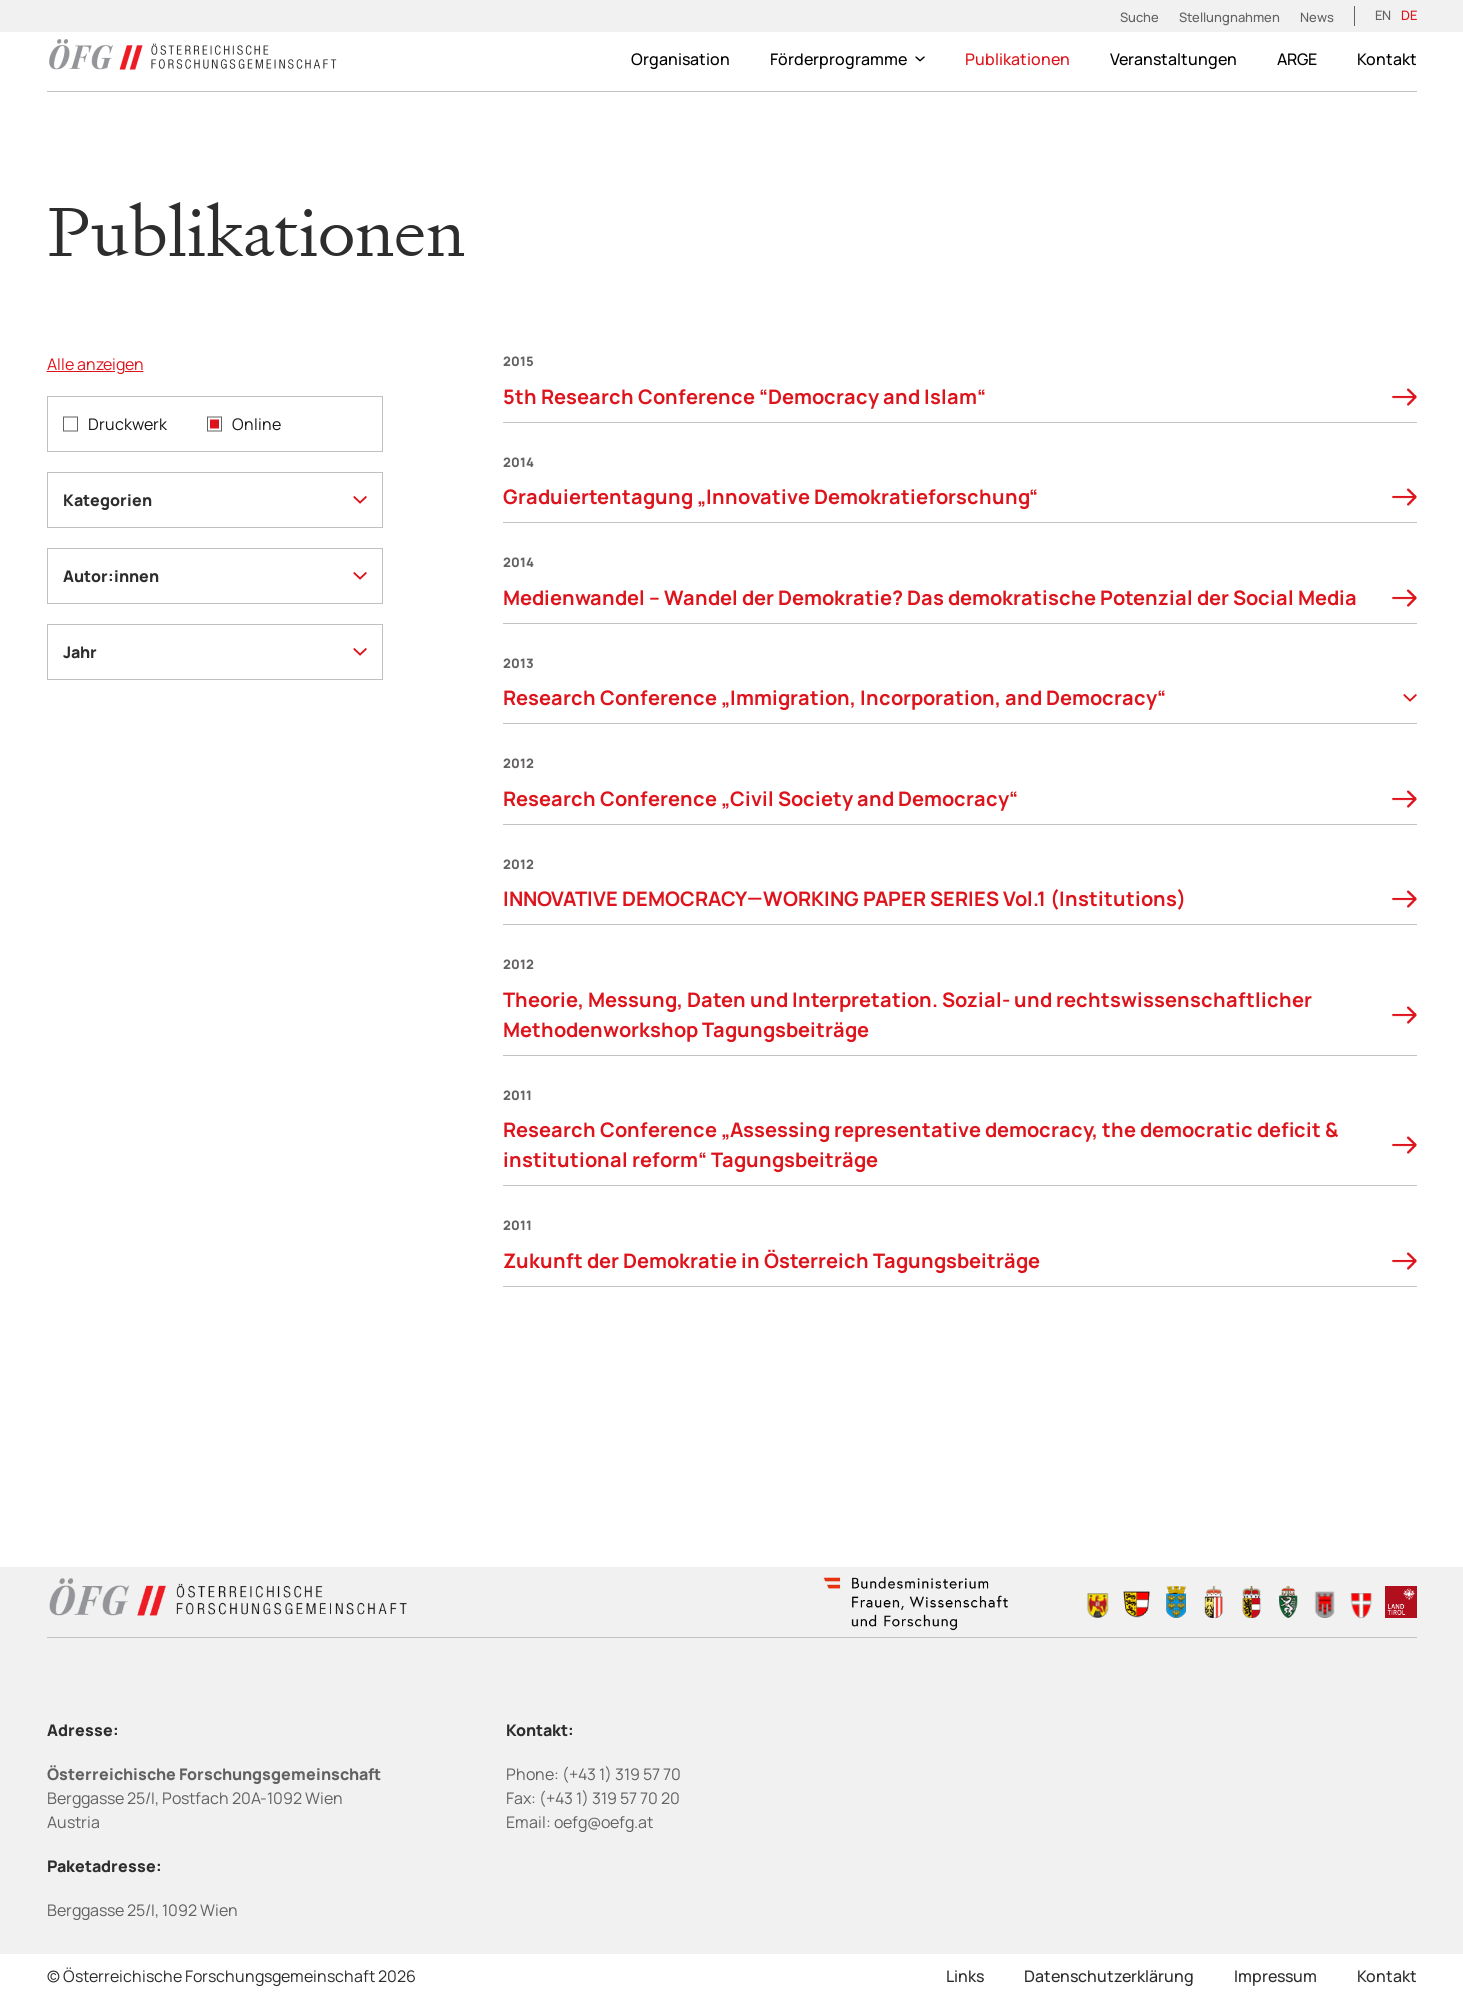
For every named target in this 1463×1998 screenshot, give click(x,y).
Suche (1139, 17)
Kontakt (1387, 59)
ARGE (1297, 59)
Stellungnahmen (1229, 17)
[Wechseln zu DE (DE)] (1409, 16)
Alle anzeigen (95, 364)
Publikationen (1017, 59)
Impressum (1275, 1976)
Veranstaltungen (1173, 59)
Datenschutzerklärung (1109, 1976)
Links (965, 1976)
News (1317, 17)
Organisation (680, 59)
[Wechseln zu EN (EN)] (1383, 16)
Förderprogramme (847, 59)
